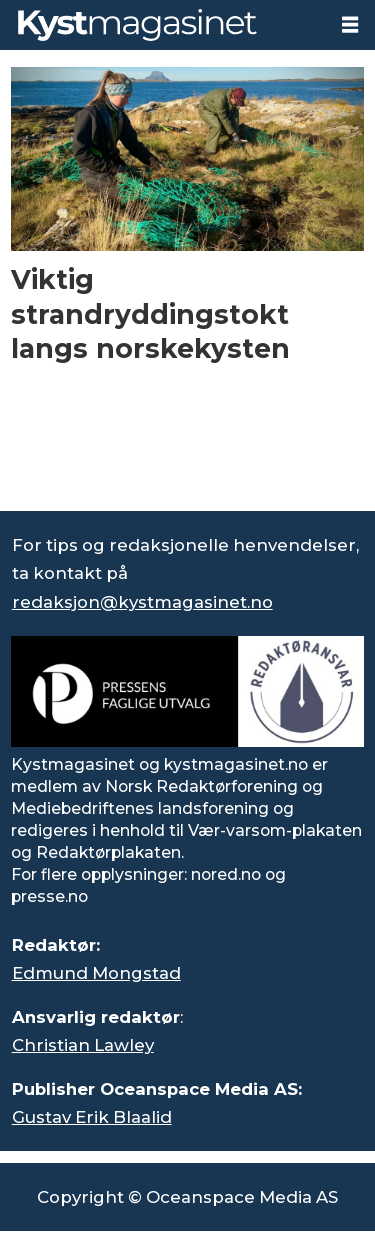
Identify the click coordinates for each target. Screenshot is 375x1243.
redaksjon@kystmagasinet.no (142, 602)
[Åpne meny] (350, 25)
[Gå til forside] (163, 25)
